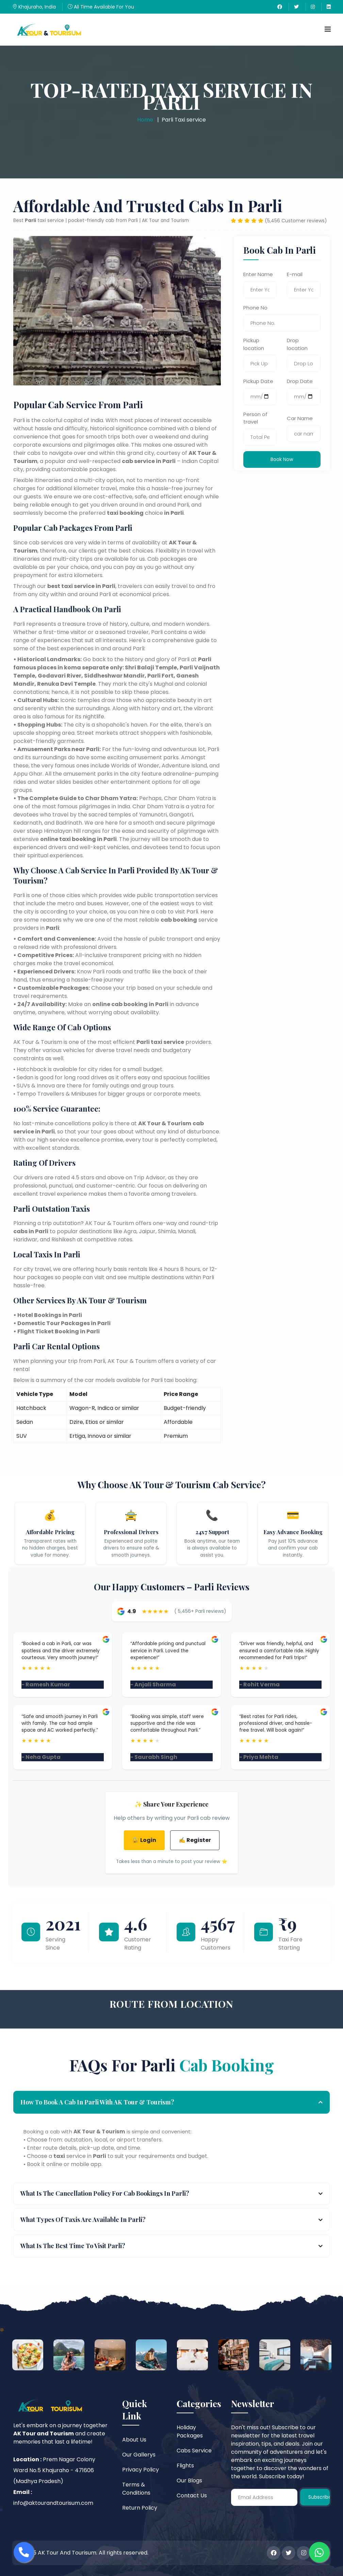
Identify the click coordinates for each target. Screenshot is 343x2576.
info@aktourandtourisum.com (53, 2503)
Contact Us (192, 2495)
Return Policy (139, 2508)
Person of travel (255, 418)
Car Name (300, 418)
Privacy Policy (140, 2470)
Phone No (255, 307)
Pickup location (253, 344)
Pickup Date (258, 381)
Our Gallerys (139, 2455)
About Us (134, 2440)
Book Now (282, 459)
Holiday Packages (190, 2431)
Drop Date (300, 381)
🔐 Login (144, 1840)
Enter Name (258, 274)
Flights (185, 2465)
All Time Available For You (101, 6)
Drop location (297, 344)
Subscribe (318, 2497)
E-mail (295, 274)
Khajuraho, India (34, 6)
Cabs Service (194, 2450)
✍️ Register (195, 1840)
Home (145, 120)
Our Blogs (189, 2480)
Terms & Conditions (136, 2489)
